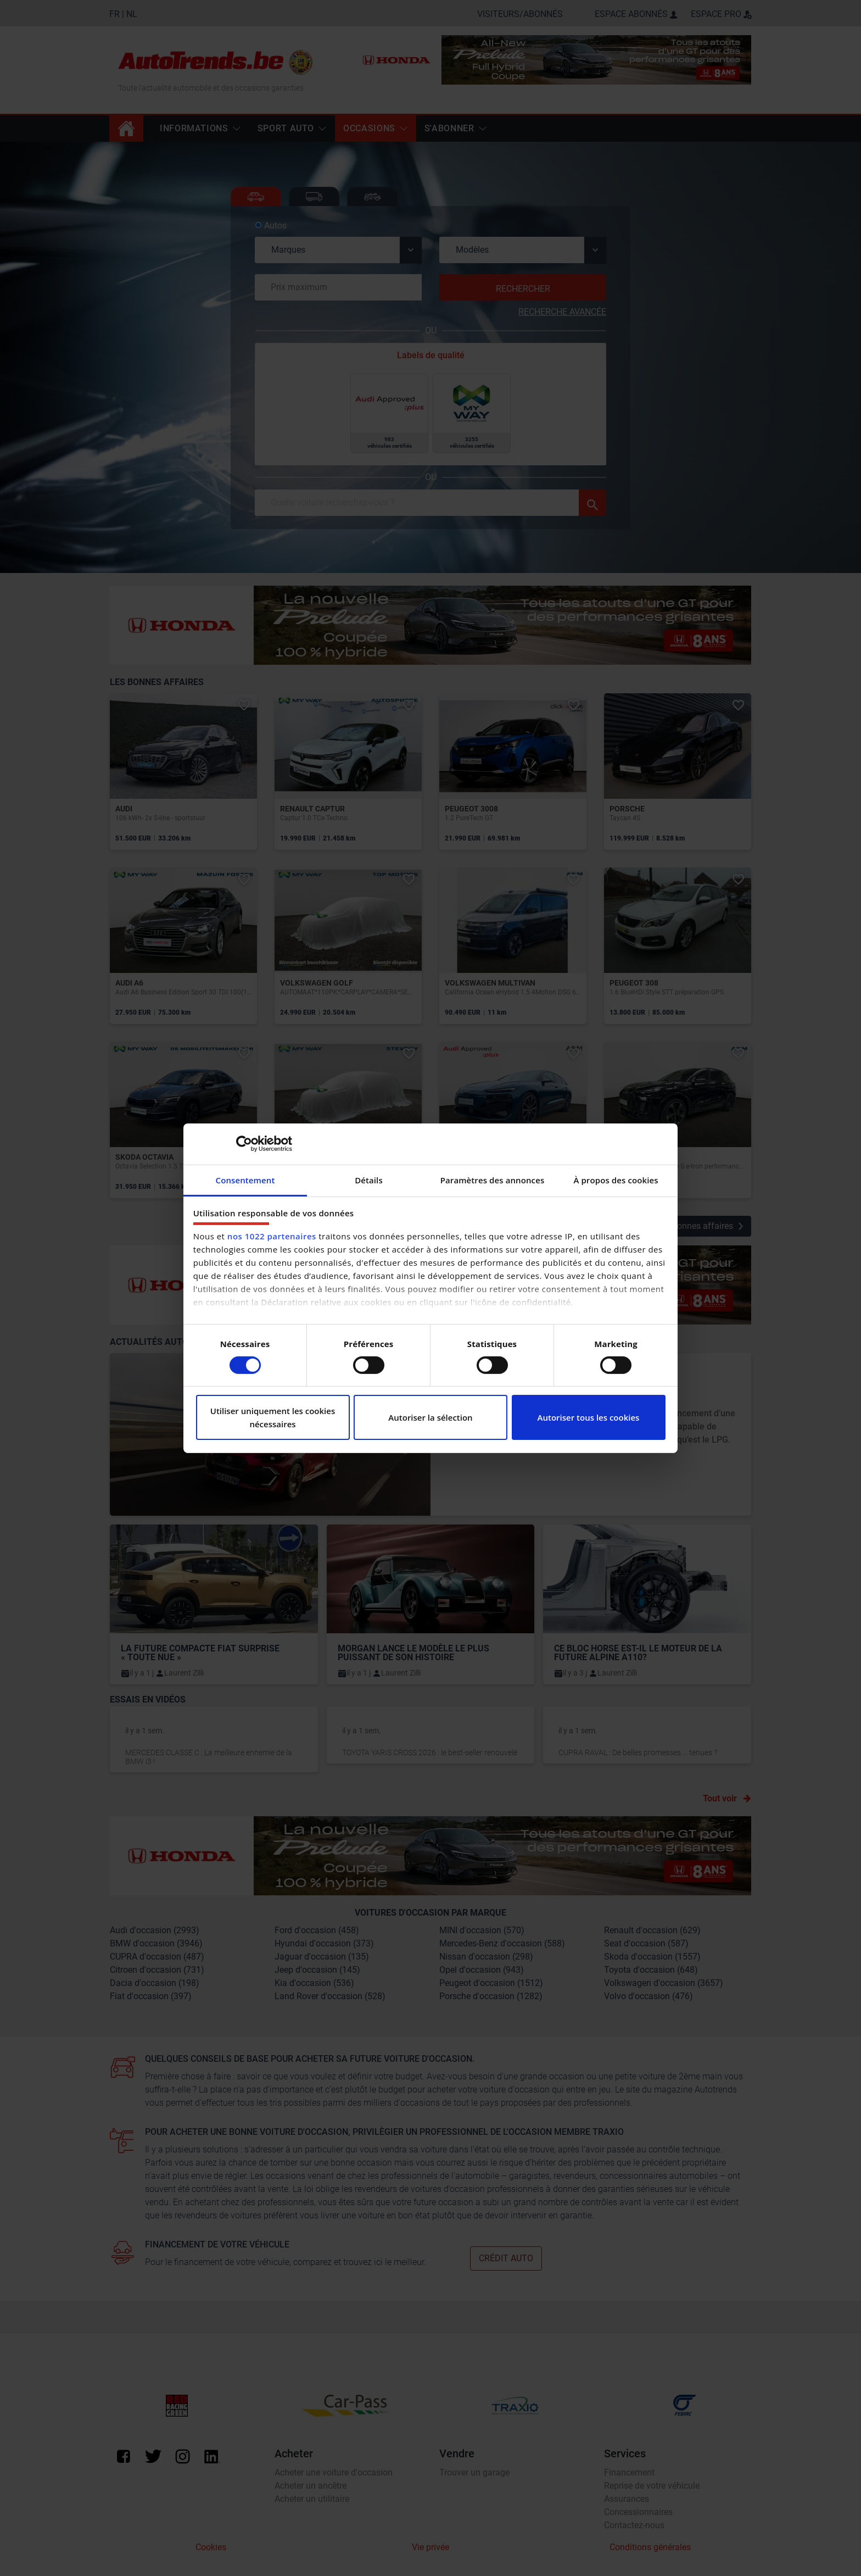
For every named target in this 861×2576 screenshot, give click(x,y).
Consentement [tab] (245, 1179)
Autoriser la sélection (430, 1417)
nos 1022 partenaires (271, 1236)
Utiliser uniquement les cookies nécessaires (273, 1417)
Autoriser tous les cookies (589, 1417)
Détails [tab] (369, 1179)
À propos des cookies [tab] (615, 1179)
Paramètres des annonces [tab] (492, 1179)
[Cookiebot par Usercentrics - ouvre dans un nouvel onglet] (244, 1144)
